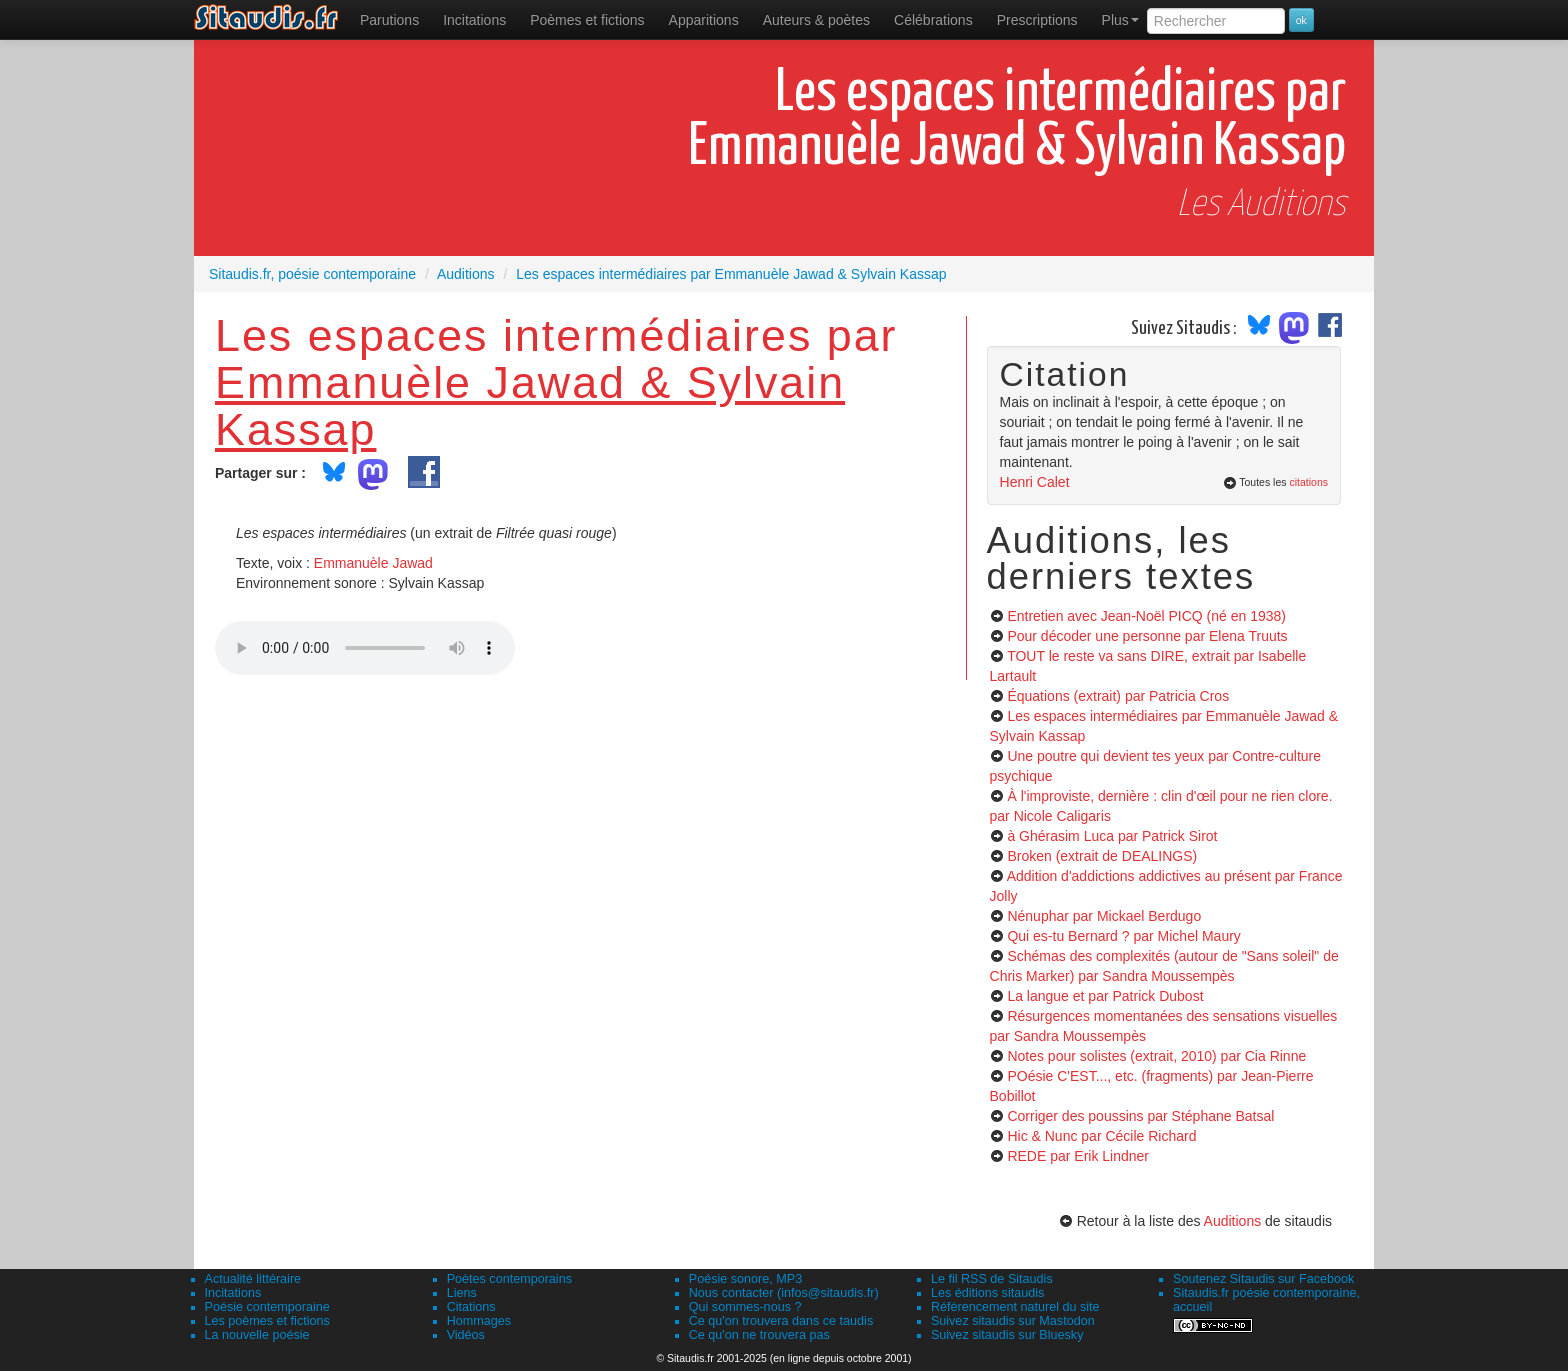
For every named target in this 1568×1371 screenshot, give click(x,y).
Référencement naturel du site (1015, 1307)
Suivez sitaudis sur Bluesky (1007, 1335)
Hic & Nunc (1101, 1136)
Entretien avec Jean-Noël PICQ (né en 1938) (1146, 616)
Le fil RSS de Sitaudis (992, 1279)
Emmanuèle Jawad (373, 563)
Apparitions (704, 20)
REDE (1078, 1156)
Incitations (233, 1293)
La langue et (1105, 996)
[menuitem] (389, 20)
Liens (462, 1293)
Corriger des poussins (1140, 1116)
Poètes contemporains (509, 1279)
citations (1308, 482)
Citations (471, 1307)
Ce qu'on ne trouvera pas (759, 1335)
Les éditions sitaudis (987, 1293)
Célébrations (933, 20)
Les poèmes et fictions (267, 1321)
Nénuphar (1104, 916)
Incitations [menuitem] (474, 20)
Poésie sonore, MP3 (745, 1279)
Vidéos (466, 1335)
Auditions (1233, 1221)
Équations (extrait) (1118, 696)
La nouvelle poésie (257, 1335)
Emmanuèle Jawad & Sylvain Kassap (530, 405)
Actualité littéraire (253, 1279)
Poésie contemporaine (267, 1307)
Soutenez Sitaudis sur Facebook (1263, 1279)
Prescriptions (1037, 20)
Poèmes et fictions (587, 20)
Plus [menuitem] (1120, 20)
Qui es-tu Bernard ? (1123, 936)
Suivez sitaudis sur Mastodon (1013, 1321)
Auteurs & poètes (816, 20)
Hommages (479, 1321)
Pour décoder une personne (1147, 636)
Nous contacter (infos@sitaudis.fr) (784, 1293)
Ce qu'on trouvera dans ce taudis (781, 1321)
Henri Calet (1035, 482)
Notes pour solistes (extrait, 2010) (1156, 1056)
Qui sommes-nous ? (745, 1307)
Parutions (389, 20)
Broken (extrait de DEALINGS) (1102, 856)
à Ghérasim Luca (1112, 836)
